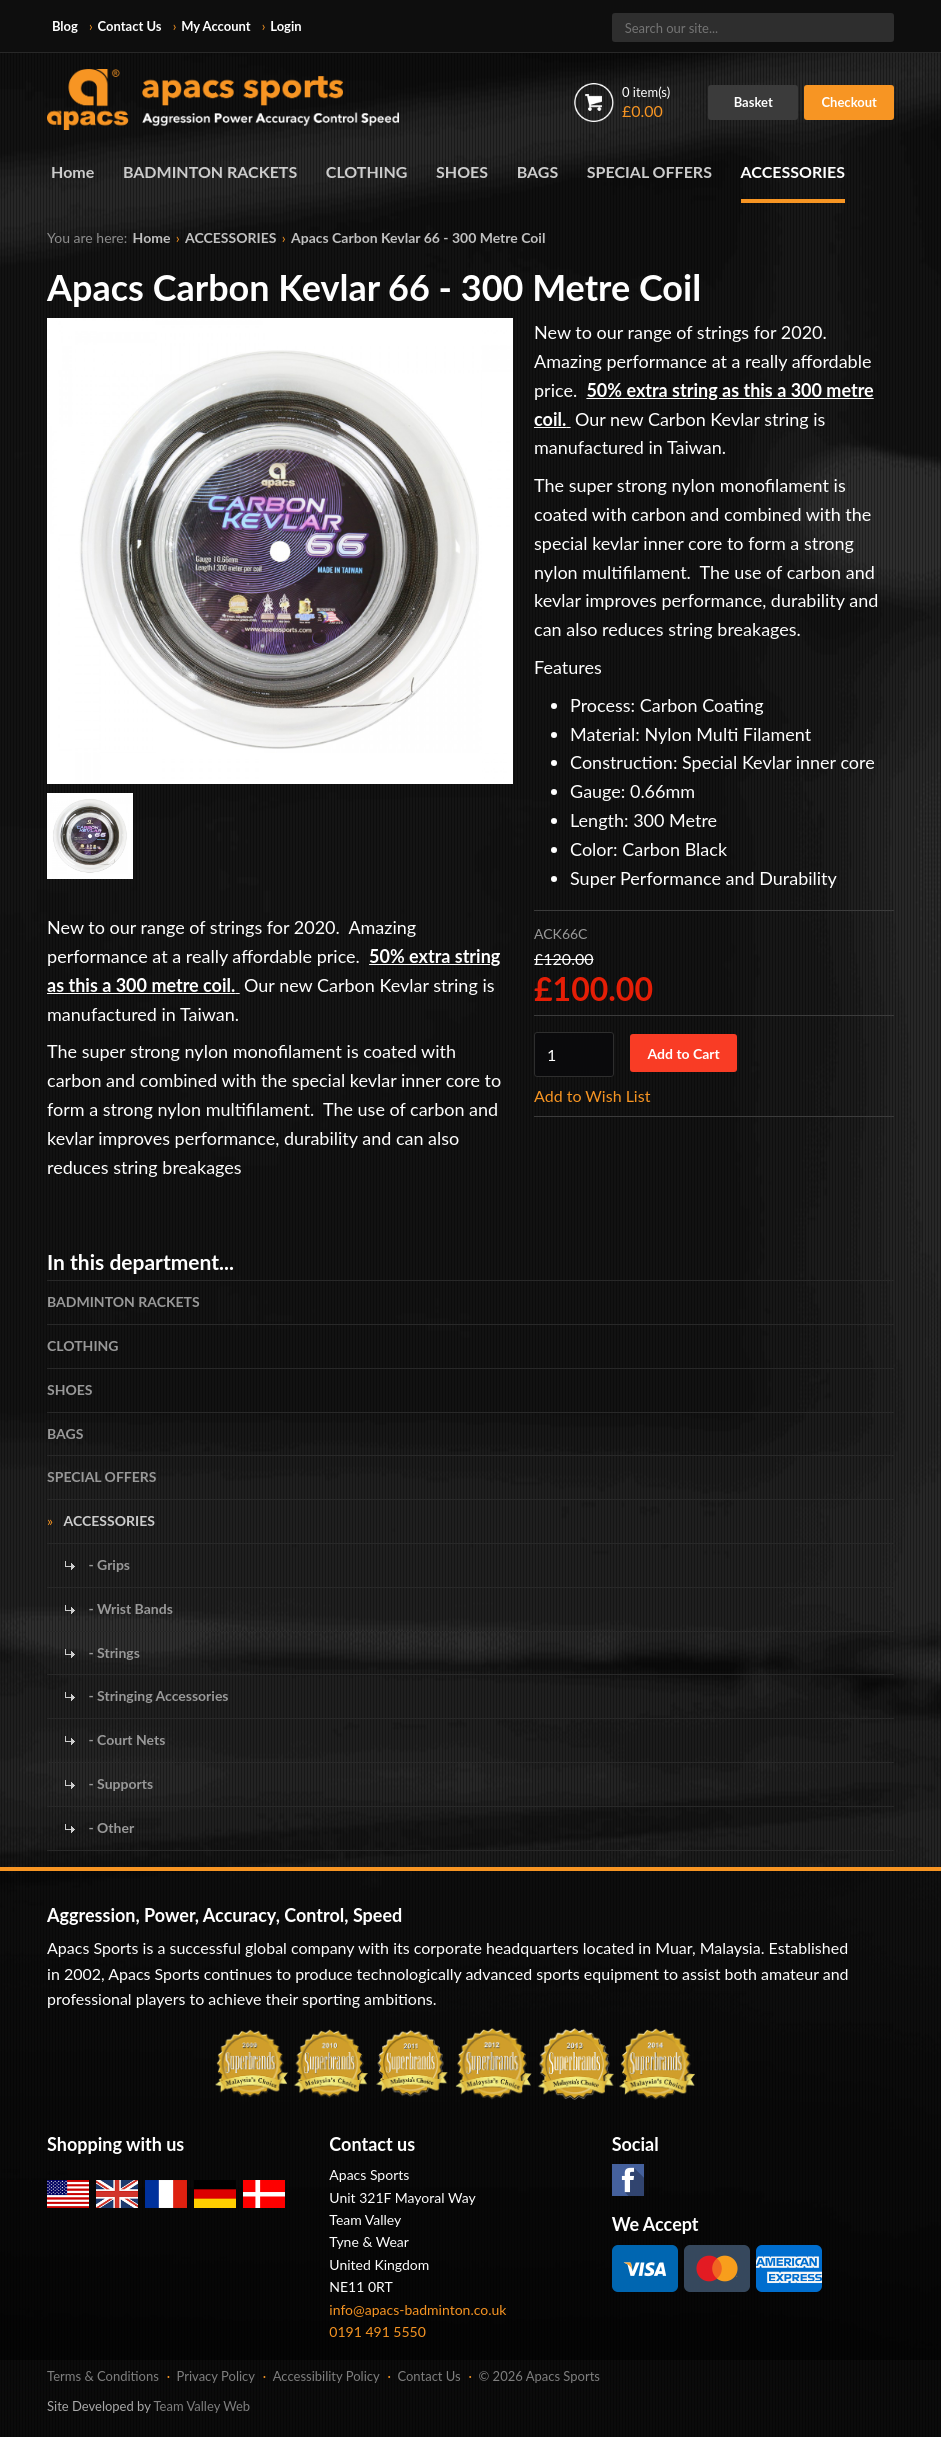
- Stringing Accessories (156, 1695)
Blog (65, 26)
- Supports (119, 1783)
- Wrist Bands (129, 1608)
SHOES (462, 171)
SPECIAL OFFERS (649, 171)
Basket (753, 102)
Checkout (849, 102)
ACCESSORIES (793, 171)
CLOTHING (367, 171)
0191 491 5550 (377, 2331)
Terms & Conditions (103, 2376)
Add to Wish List (592, 1095)
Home (72, 171)
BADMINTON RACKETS (210, 171)
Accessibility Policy (326, 2376)
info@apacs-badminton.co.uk (417, 2309)
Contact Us (130, 26)
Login (285, 26)
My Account (215, 26)
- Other (109, 1827)
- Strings (112, 1652)
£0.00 (646, 102)
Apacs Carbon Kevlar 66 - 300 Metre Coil (418, 237)
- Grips (107, 1564)
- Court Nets (125, 1739)
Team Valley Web (202, 2406)
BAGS (538, 171)
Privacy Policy (216, 2376)
